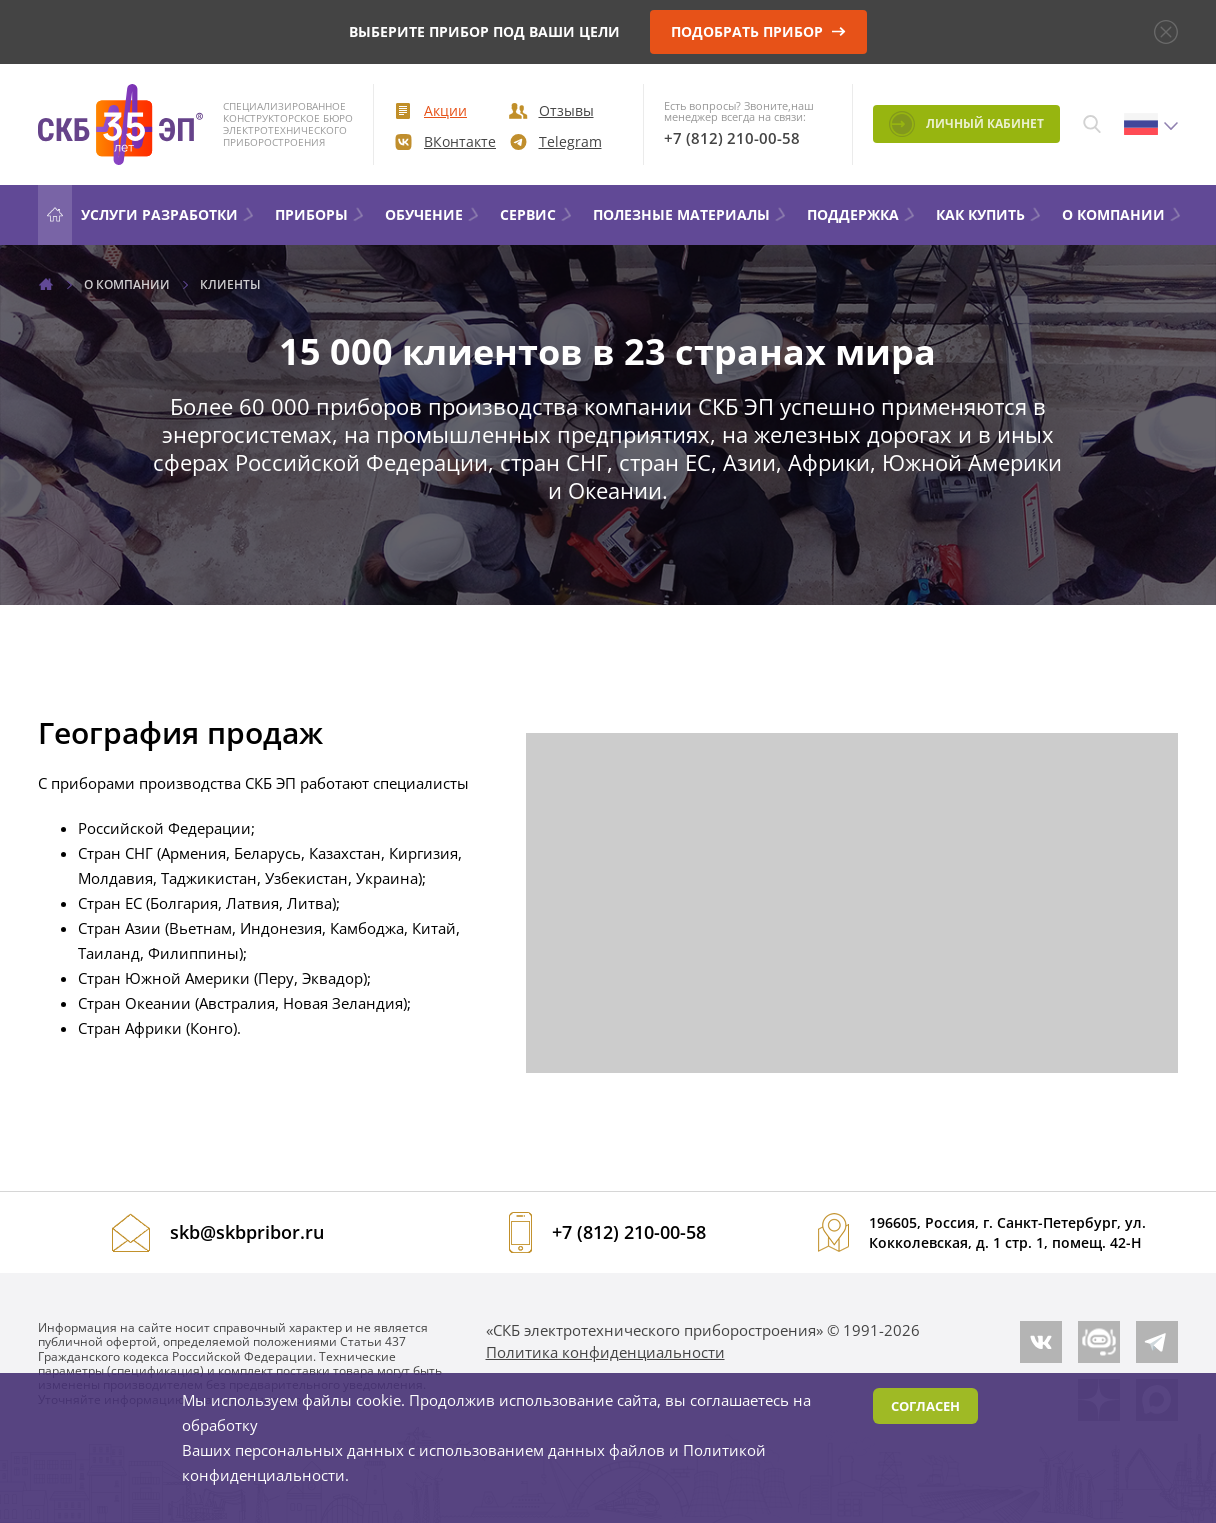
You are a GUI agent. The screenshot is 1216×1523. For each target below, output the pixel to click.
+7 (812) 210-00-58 (732, 138)
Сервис (537, 214)
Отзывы (551, 110)
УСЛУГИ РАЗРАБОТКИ (168, 214)
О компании (1122, 214)
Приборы (320, 214)
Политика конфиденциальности (605, 1352)
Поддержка (862, 214)
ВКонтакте (445, 141)
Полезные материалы (690, 214)
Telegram (555, 141)
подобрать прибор (758, 31)
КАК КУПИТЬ (989, 214)
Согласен (925, 1406)
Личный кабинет (966, 124)
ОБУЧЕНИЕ (433, 214)
